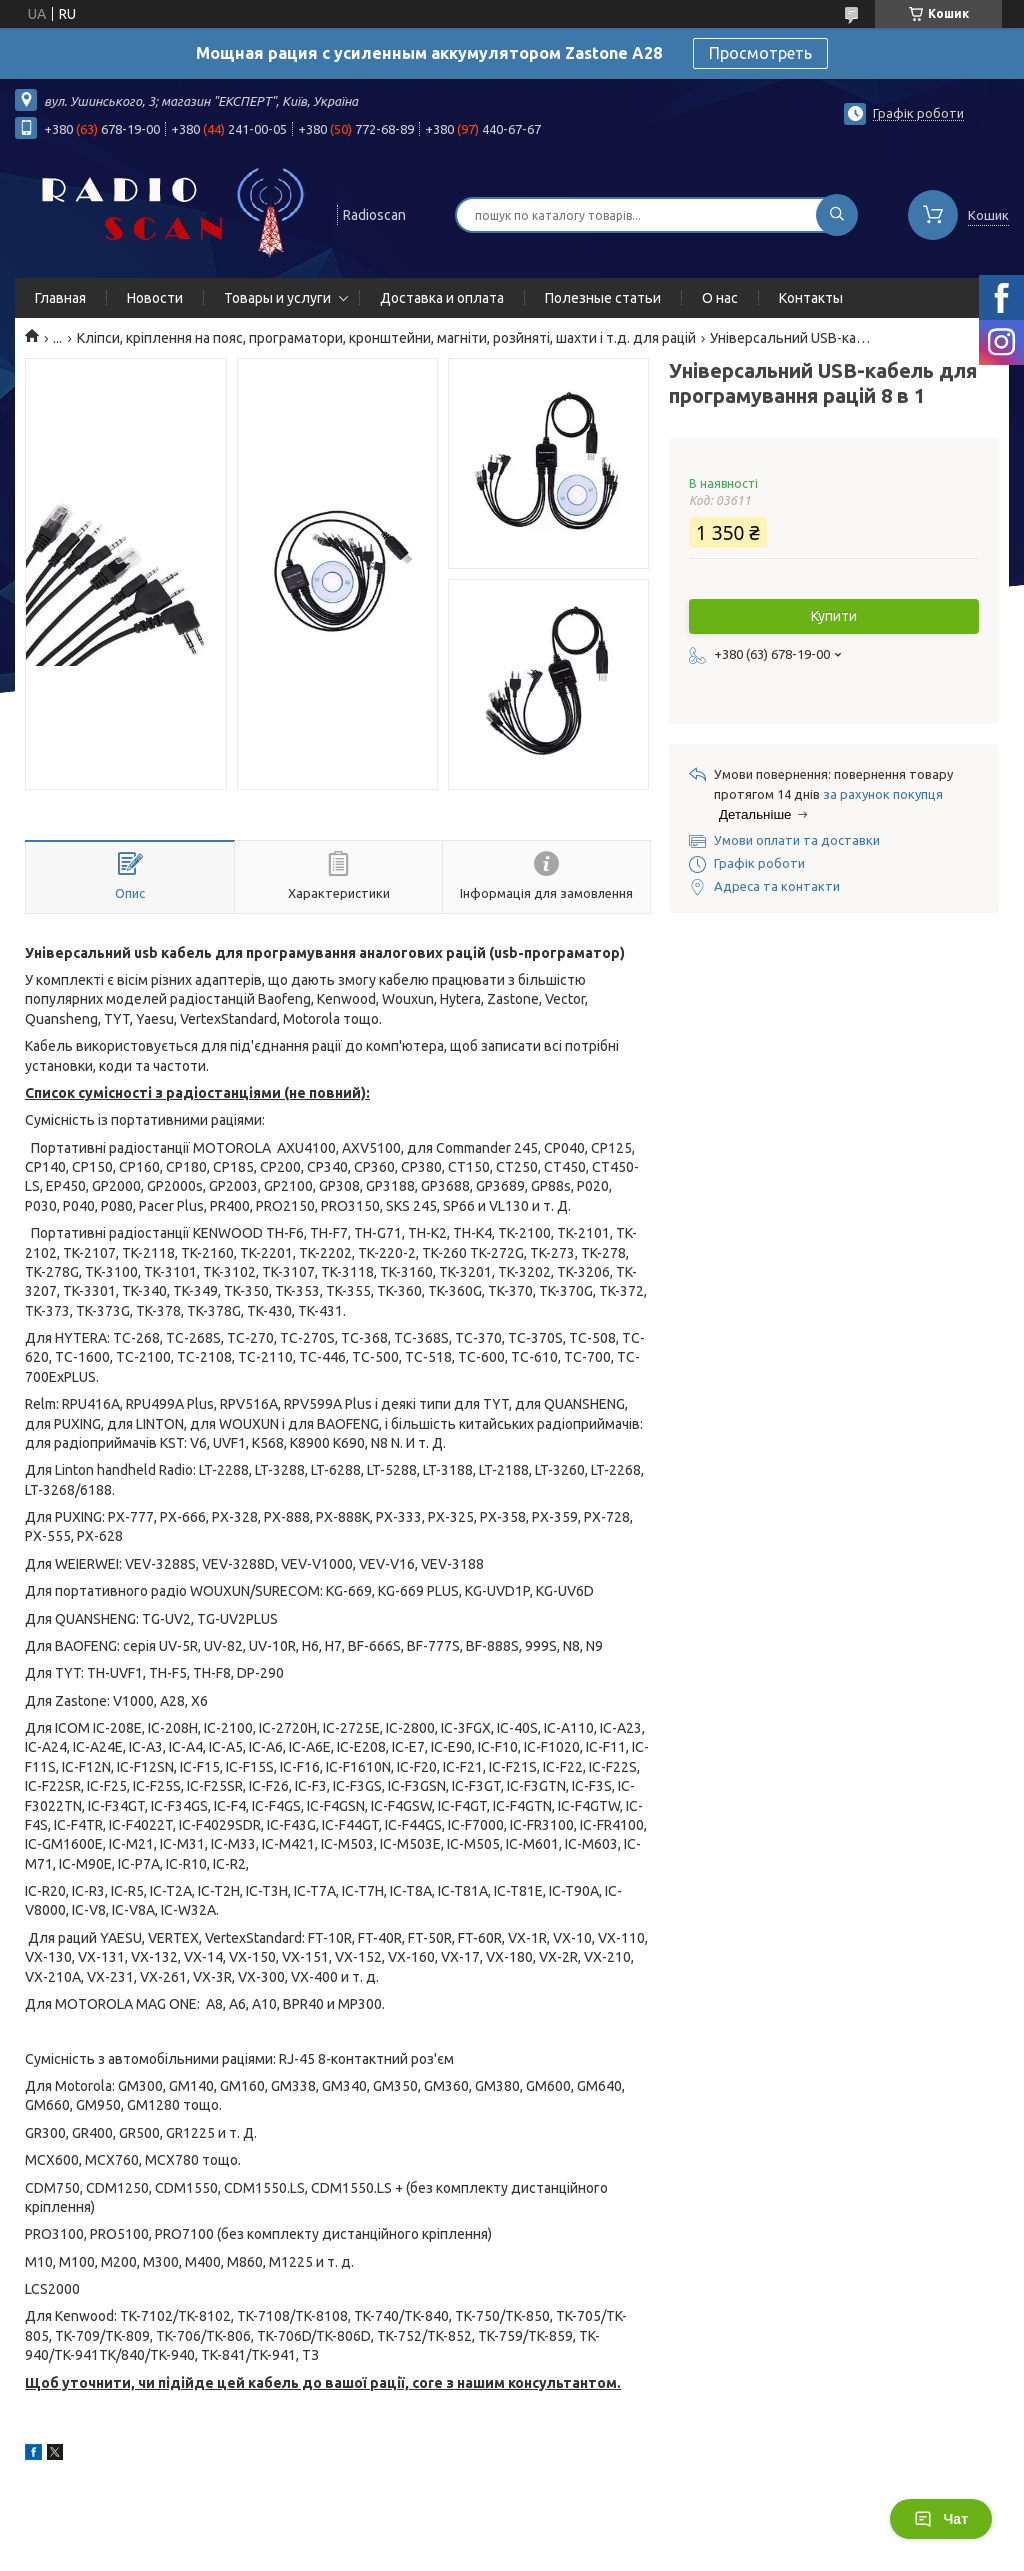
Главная (60, 298)
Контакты (811, 298)
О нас (720, 298)
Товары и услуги (277, 298)
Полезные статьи (603, 298)
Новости (155, 298)
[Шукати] (837, 215)
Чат (941, 2519)
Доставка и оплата (442, 298)
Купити (834, 616)
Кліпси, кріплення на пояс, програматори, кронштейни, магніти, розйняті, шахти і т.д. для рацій (386, 338)
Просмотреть (760, 53)
